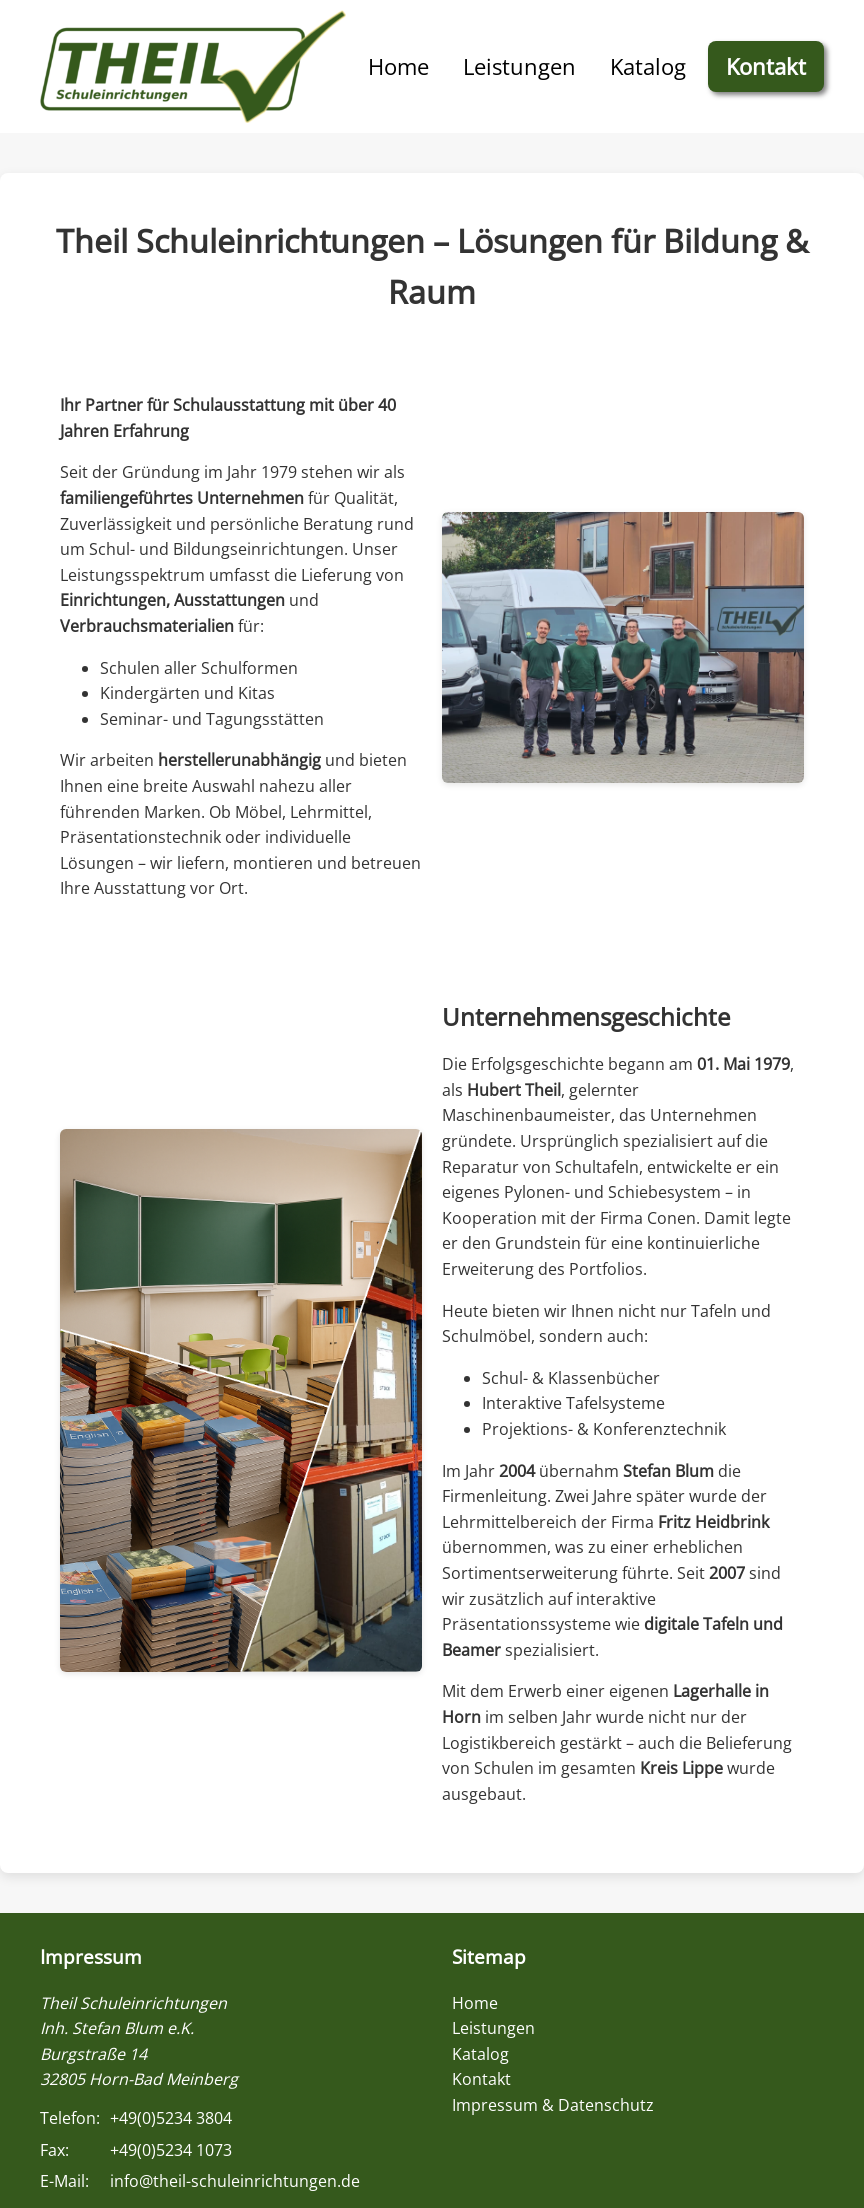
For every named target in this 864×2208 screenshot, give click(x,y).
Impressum (91, 1956)
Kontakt (766, 66)
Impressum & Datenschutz (553, 2105)
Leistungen (519, 66)
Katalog (648, 66)
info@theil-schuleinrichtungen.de (235, 2181)
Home (398, 66)
